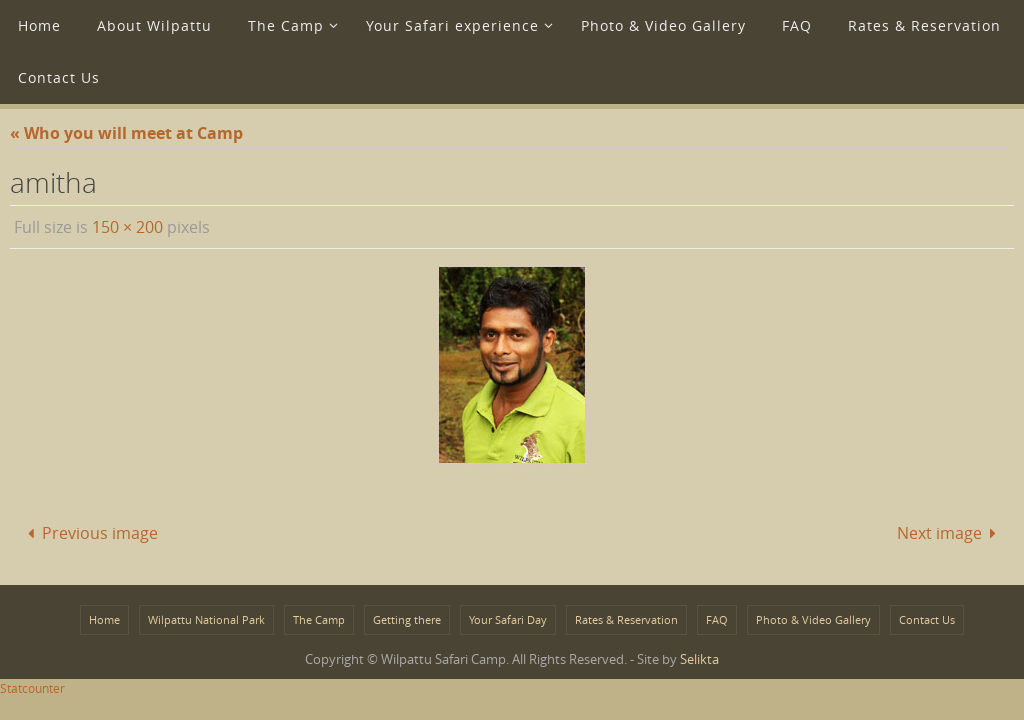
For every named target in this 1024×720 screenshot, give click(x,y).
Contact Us (927, 619)
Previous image (89, 533)
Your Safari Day (508, 619)
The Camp (319, 619)
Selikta (699, 659)
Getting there (407, 619)
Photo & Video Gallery (813, 619)
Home (104, 619)
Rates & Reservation (626, 619)
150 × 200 (127, 227)
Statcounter (32, 688)
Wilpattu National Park (206, 619)
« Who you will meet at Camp (126, 133)
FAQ (717, 619)
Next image (950, 533)
